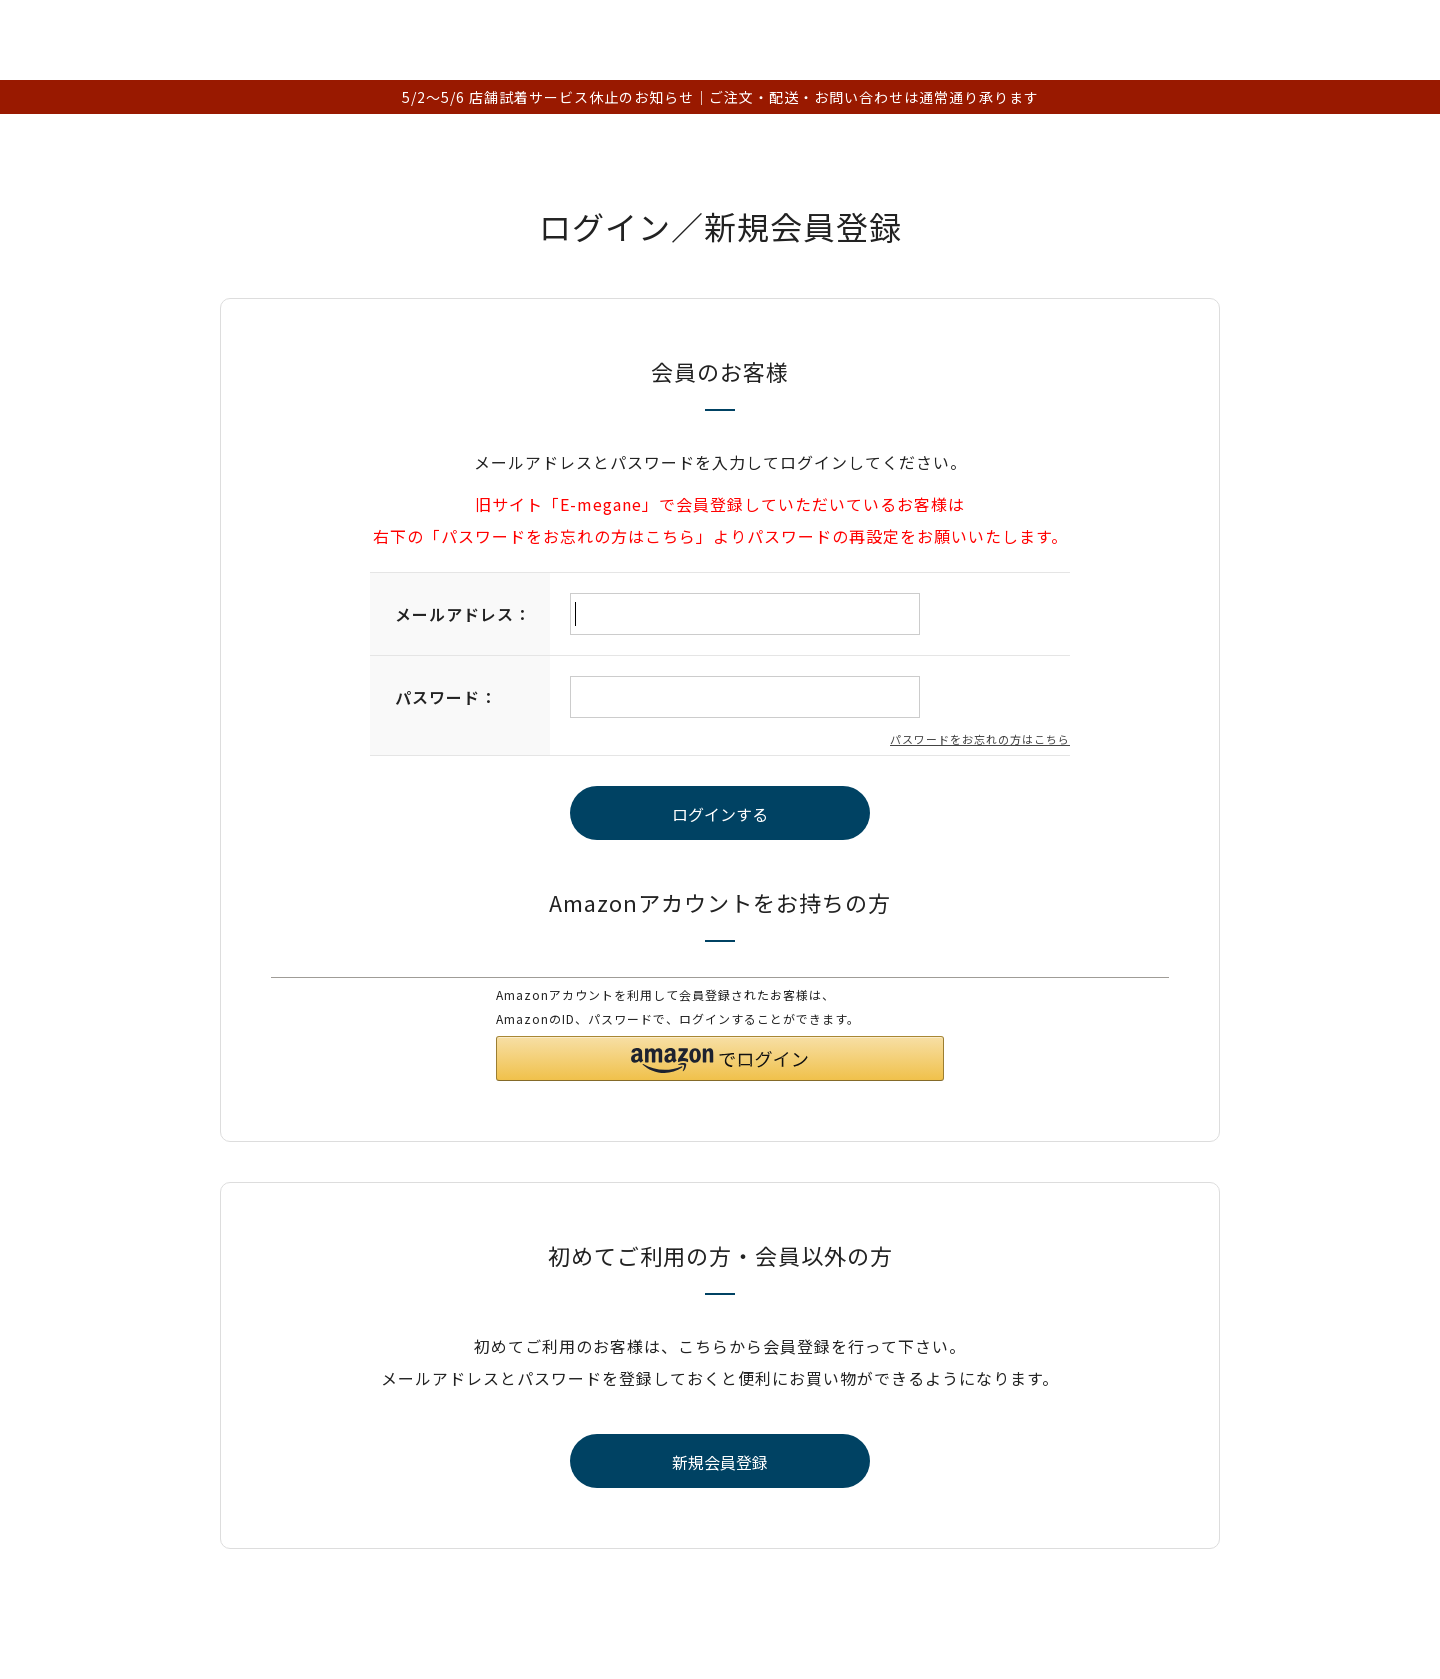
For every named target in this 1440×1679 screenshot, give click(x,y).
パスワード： (446, 697)
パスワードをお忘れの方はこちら (980, 739)
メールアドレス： (463, 614)
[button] (720, 1058)
